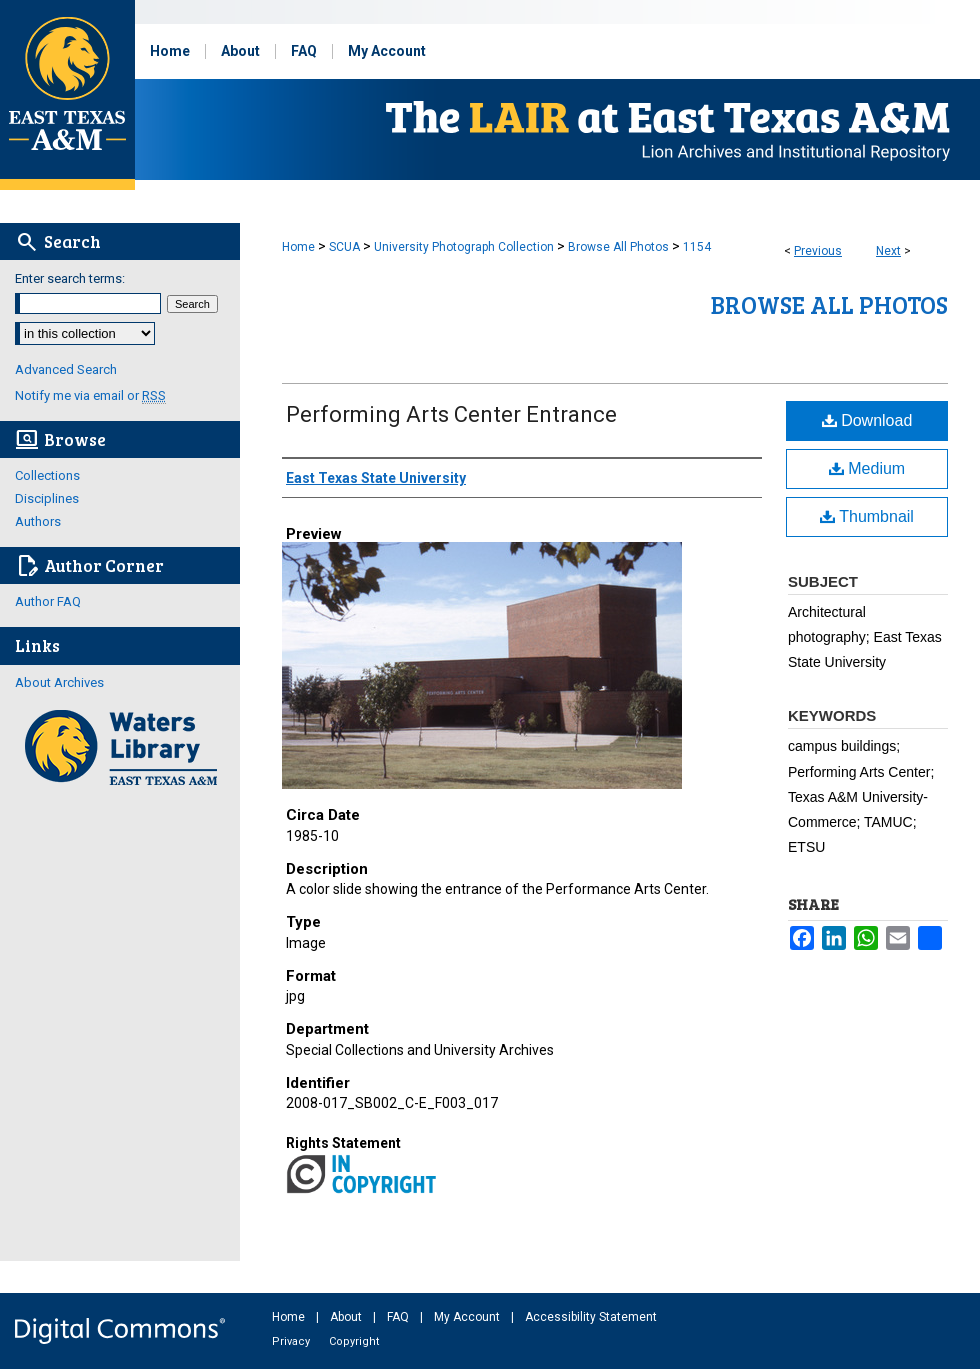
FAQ (399, 1317)
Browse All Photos (618, 247)
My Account (468, 1317)
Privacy (292, 1341)
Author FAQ (48, 601)
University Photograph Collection (464, 247)
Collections (47, 475)
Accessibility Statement (591, 1317)
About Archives (59, 682)
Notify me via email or (90, 395)
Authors (38, 521)
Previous (818, 251)
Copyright (354, 1341)
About (347, 1317)
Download (867, 420)
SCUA (344, 247)
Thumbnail (867, 516)
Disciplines (47, 498)
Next (888, 251)
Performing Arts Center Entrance (451, 414)
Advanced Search (66, 369)
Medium (867, 468)
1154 (697, 247)
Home (298, 247)
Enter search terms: (70, 278)
